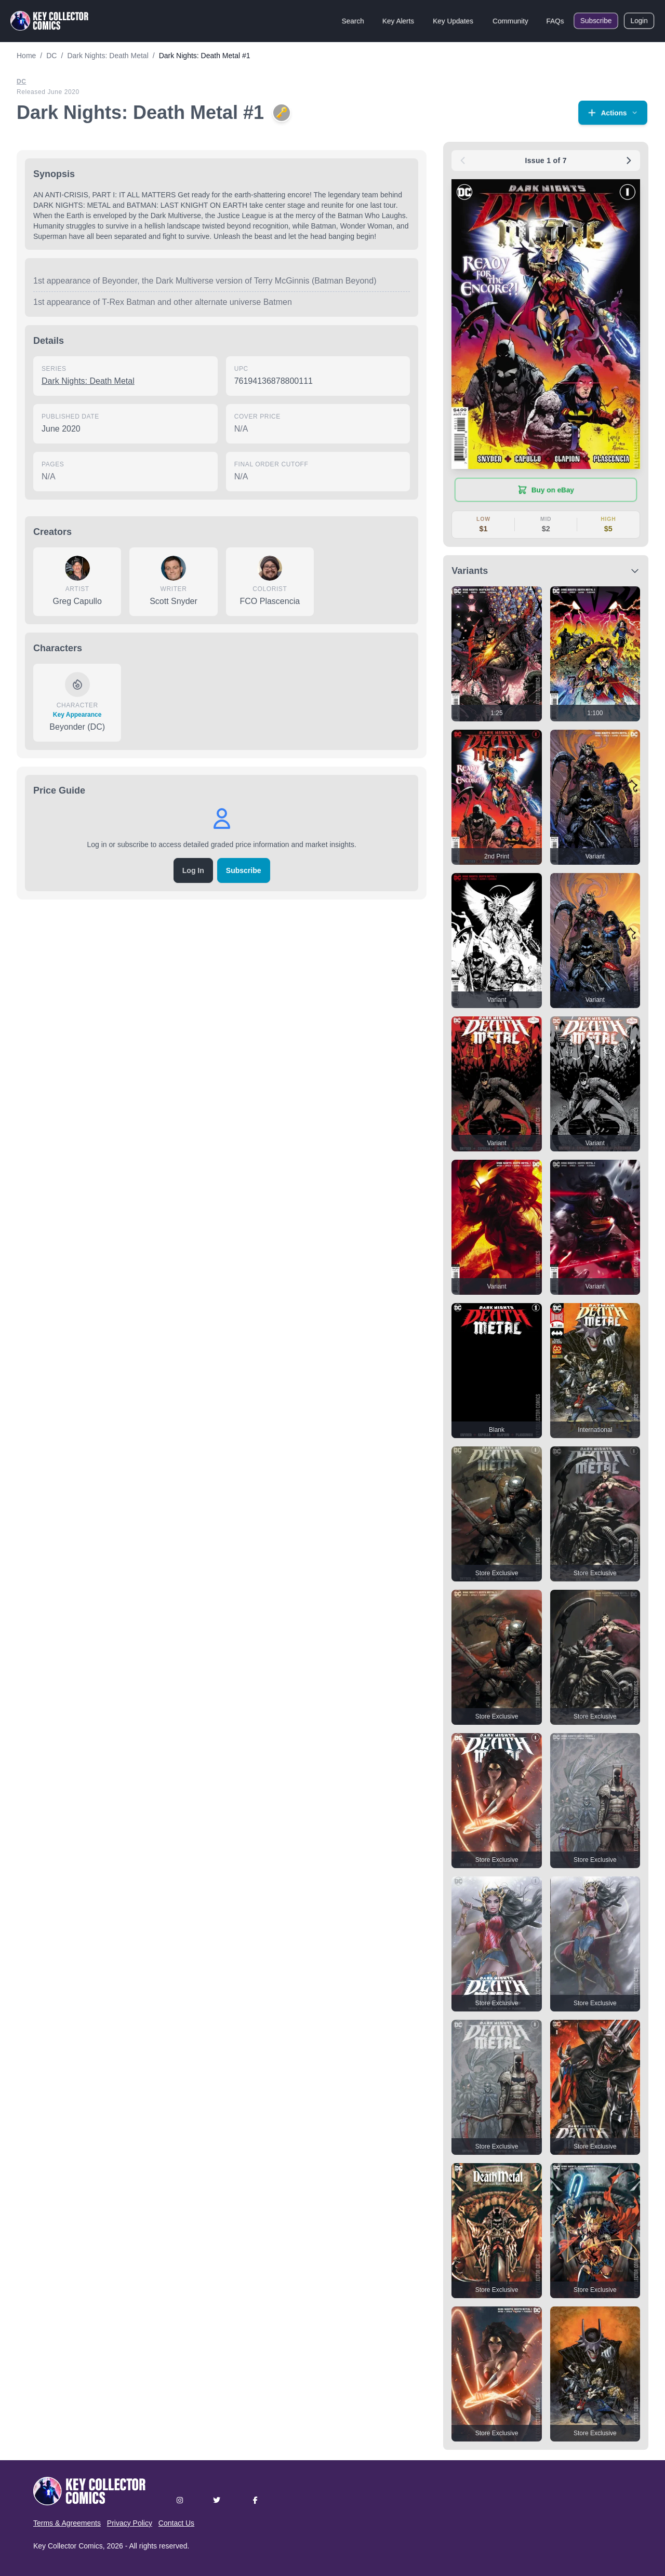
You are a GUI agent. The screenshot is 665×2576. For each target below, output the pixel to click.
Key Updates (453, 21)
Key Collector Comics (68, 2546)
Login (639, 21)
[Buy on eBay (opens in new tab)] (545, 489)
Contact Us (176, 2523)
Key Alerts (398, 21)
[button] (612, 112)
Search (352, 21)
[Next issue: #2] (628, 160)
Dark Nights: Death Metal (88, 381)
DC (21, 81)
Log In (193, 870)
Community (510, 21)
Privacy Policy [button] (129, 2523)
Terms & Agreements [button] (67, 2523)
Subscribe (596, 21)
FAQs (555, 21)
